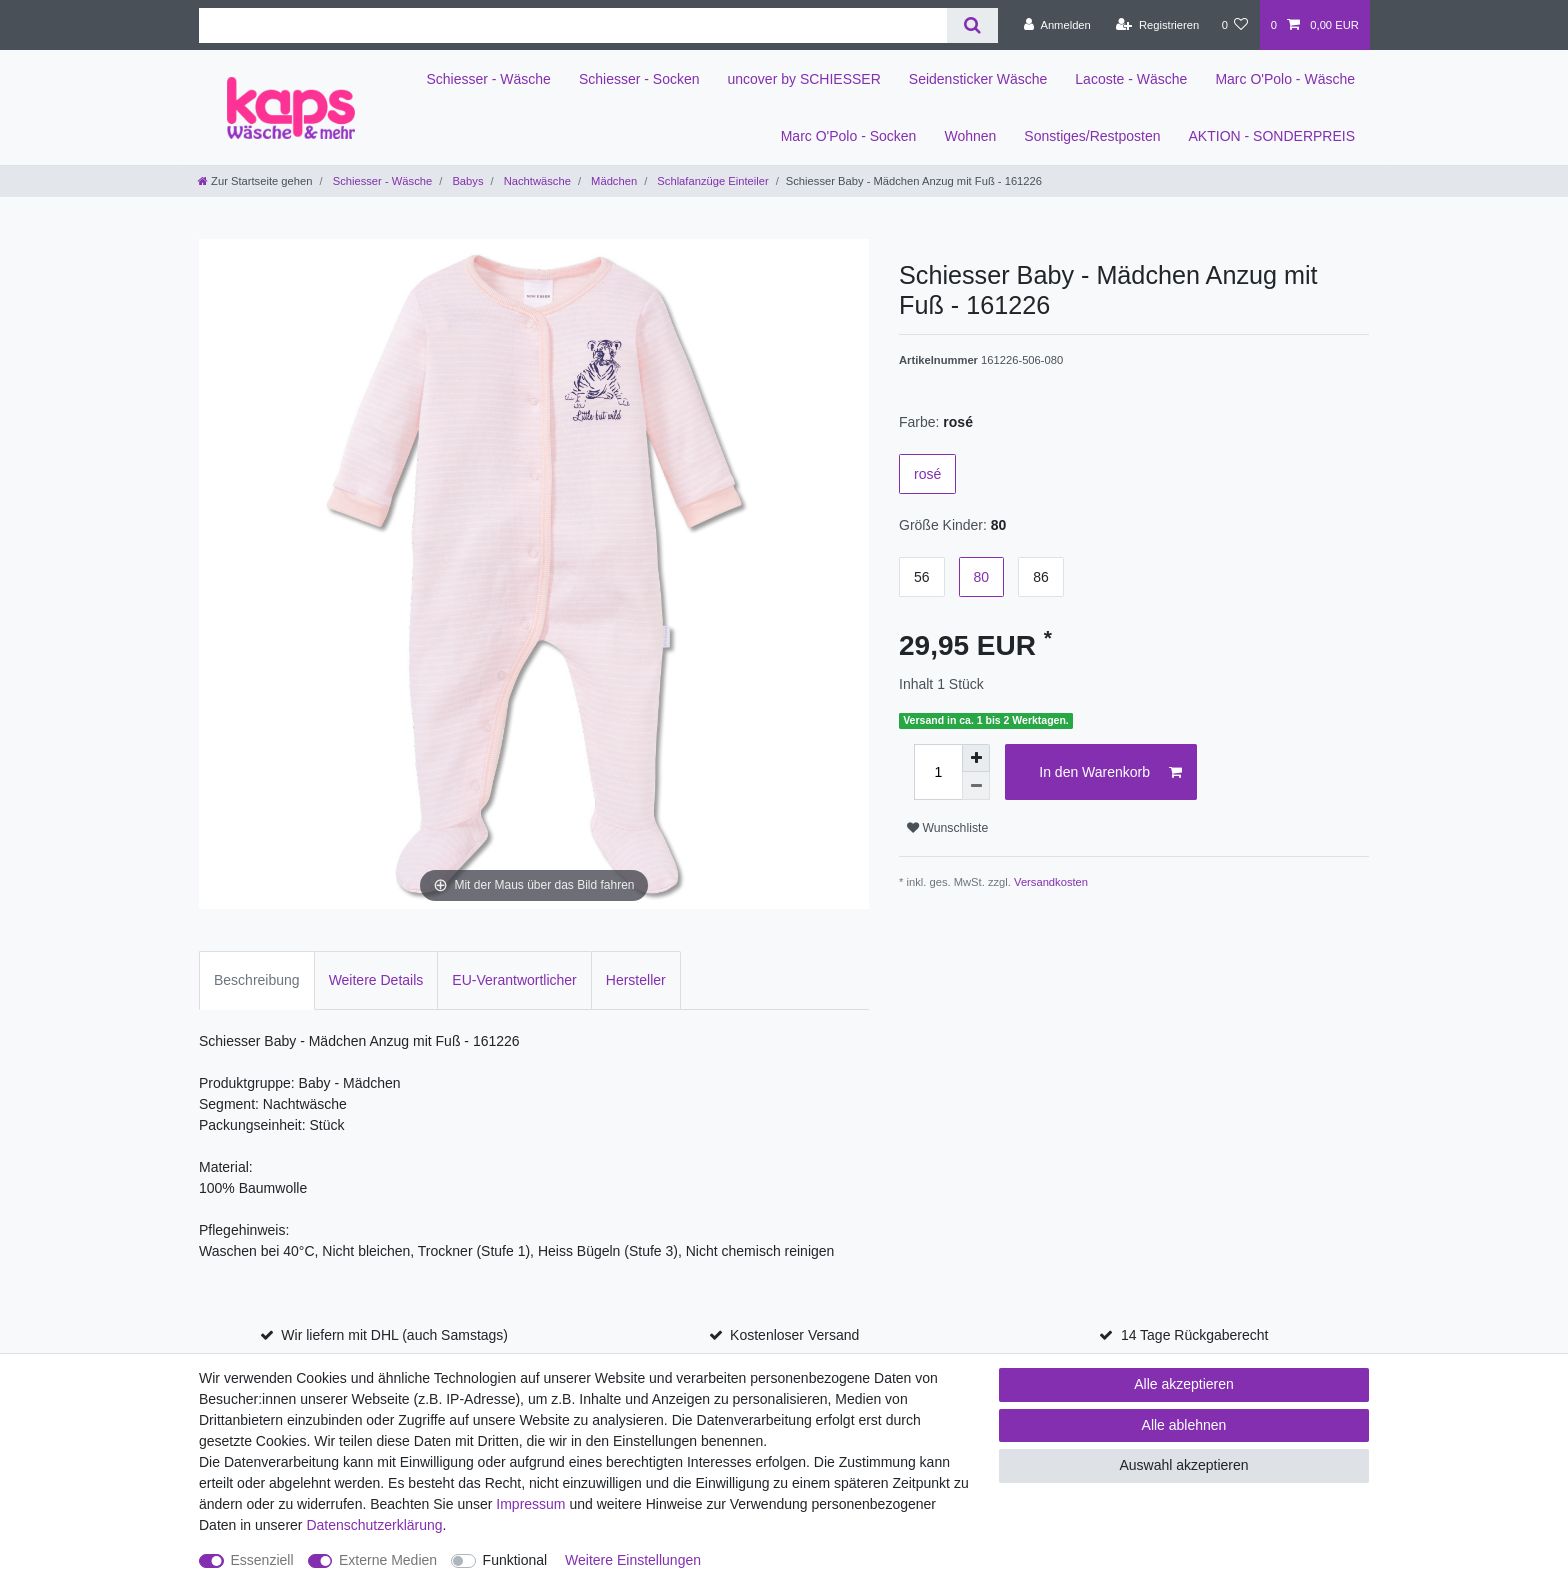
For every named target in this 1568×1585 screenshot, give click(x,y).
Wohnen (970, 136)
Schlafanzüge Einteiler (711, 181)
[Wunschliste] (1234, 25)
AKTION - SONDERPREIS (1272, 136)
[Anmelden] (1057, 25)
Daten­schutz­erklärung (374, 1525)
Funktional (515, 1560)
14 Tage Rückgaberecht (1195, 1335)
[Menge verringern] (976, 786)
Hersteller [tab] (636, 980)
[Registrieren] (1157, 25)
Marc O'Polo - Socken (849, 136)
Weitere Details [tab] (376, 980)
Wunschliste (947, 828)
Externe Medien (388, 1560)
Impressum (530, 1504)
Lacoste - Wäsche (1131, 79)
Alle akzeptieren (1184, 1384)
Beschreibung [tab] (257, 980)
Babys (466, 181)
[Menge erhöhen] (976, 758)
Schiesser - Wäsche (488, 79)
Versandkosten (1051, 882)
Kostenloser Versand (794, 1335)
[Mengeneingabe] (938, 772)
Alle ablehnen (1184, 1425)
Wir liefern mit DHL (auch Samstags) (394, 1335)
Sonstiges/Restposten (1092, 136)
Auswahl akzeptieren (1183, 1465)
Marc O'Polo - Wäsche (1285, 79)
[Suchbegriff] (573, 25)
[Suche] (972, 25)
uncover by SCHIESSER (804, 79)
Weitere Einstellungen (633, 1560)
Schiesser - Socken (639, 79)
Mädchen (612, 181)
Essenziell (262, 1560)
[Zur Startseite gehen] (255, 181)
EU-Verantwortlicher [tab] (514, 980)
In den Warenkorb (1110, 773)
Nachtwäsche (536, 181)
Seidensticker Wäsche (978, 79)
